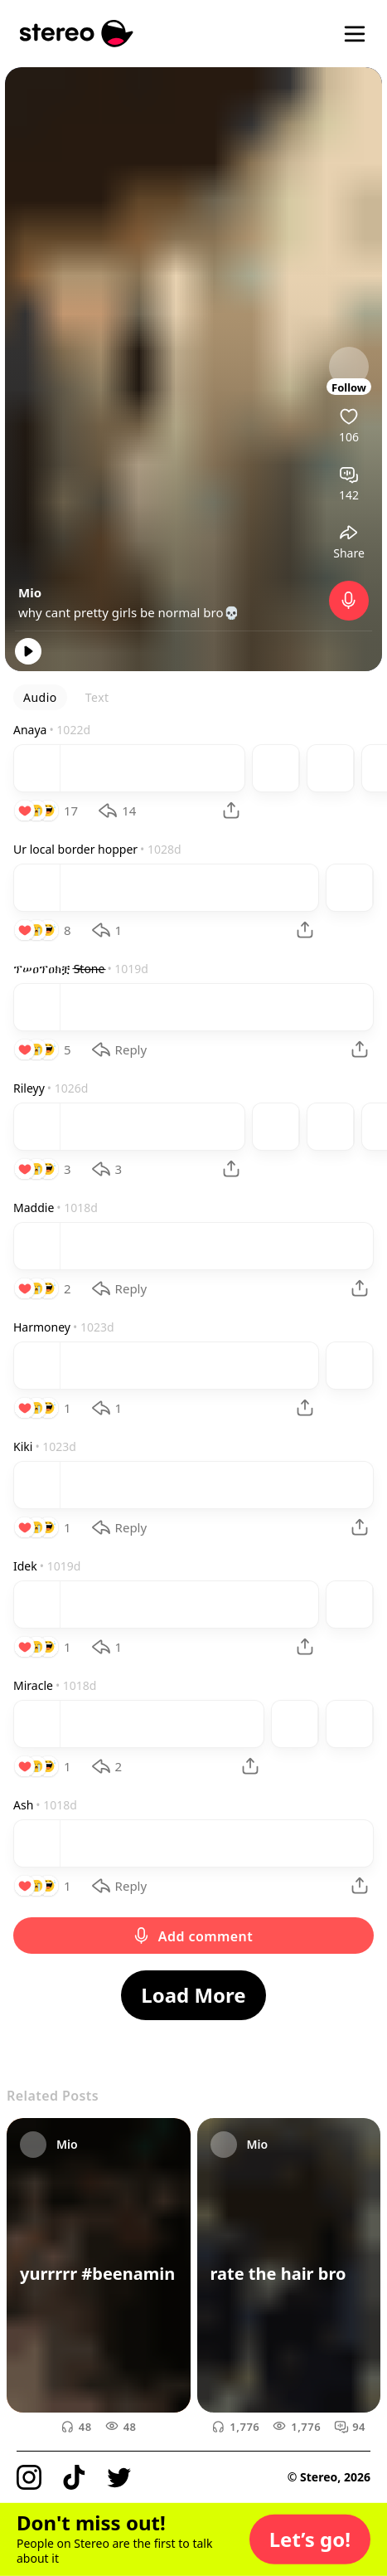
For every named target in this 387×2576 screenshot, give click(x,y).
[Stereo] (76, 33)
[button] (309, 2539)
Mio (29, 592)
